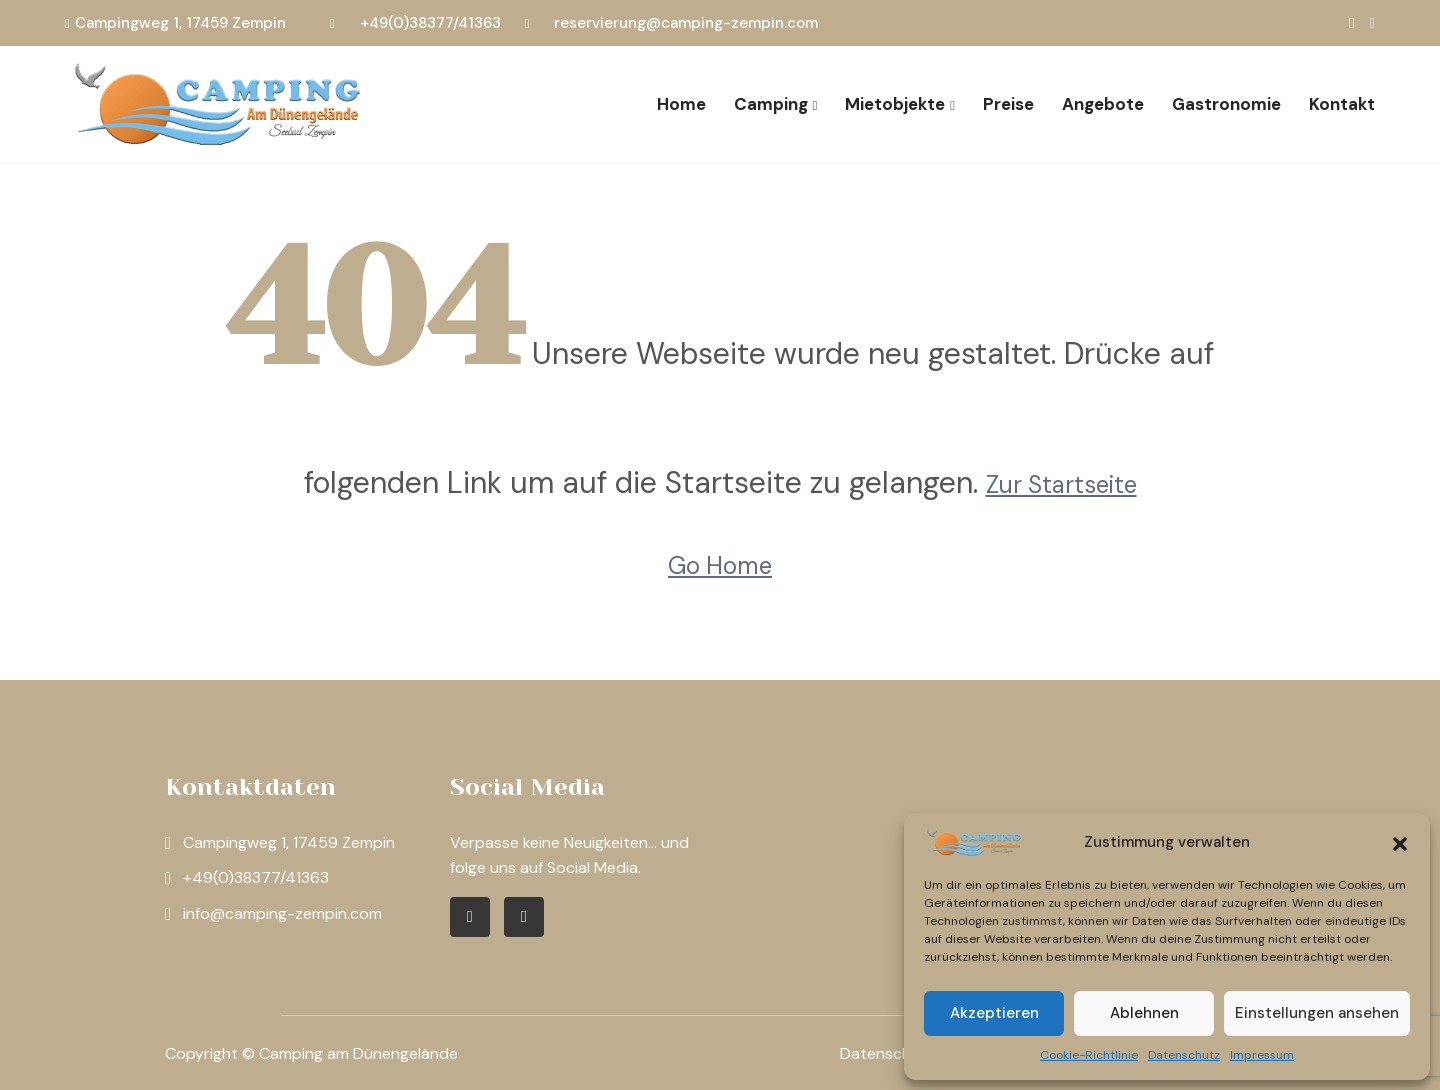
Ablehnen (1144, 1013)
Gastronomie (1226, 104)
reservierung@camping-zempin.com (686, 23)
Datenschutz (1184, 1055)
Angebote (1103, 104)
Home (681, 104)
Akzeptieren (994, 1013)
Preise (1008, 104)
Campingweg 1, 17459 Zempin (180, 23)
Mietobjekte (895, 104)
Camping (771, 104)
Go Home (720, 565)
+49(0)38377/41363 (430, 23)
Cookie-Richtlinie (1089, 1055)
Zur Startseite (1061, 484)
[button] (1400, 842)
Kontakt (1342, 104)
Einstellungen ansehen (1317, 1013)
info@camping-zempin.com (282, 913)
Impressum (1262, 1055)
